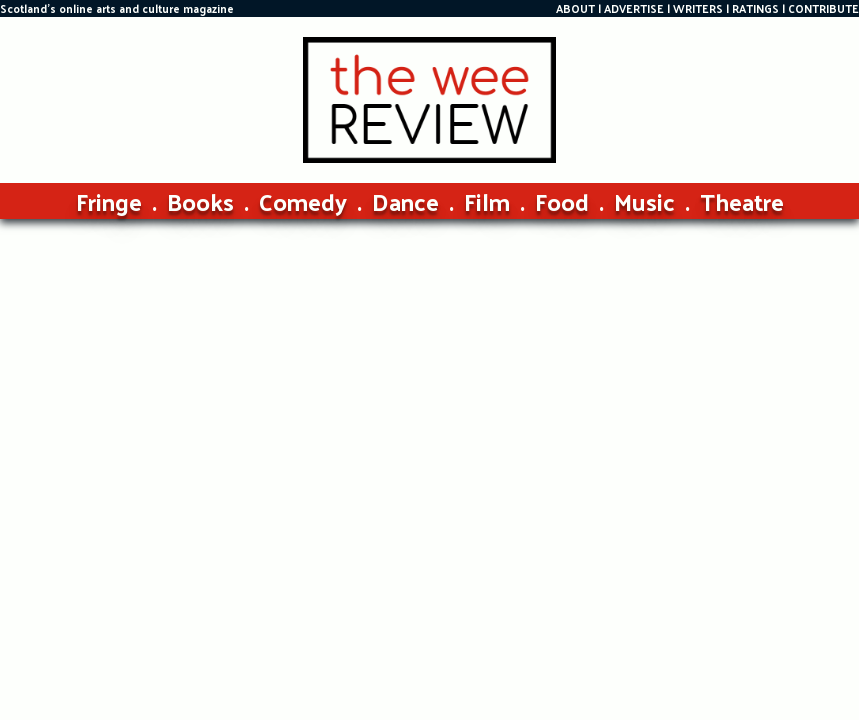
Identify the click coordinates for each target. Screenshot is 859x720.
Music (644, 201)
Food (562, 201)
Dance (405, 201)
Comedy (303, 201)
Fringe (109, 201)
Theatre (742, 201)
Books (200, 201)
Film (487, 201)
